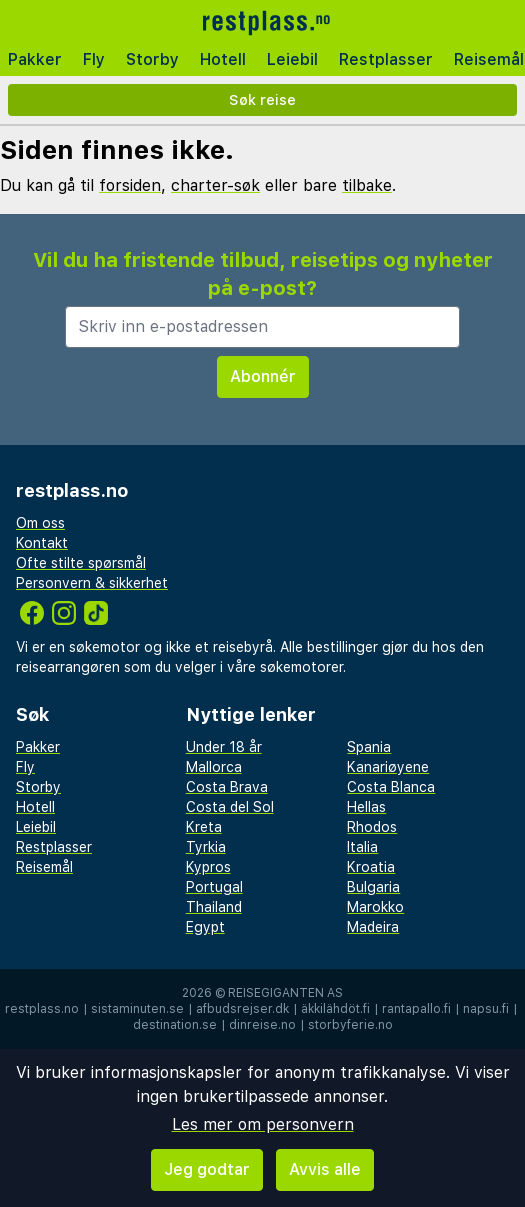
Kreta (204, 827)
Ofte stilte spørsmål (81, 563)
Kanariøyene (388, 767)
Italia (362, 847)
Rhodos (372, 827)
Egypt (205, 927)
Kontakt (42, 543)
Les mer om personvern (263, 1124)
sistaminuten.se (137, 1009)
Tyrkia (206, 847)
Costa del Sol (230, 807)
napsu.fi (486, 1009)
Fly (94, 59)
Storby (152, 59)
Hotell (223, 59)
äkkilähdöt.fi (335, 1009)
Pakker (35, 59)
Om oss (40, 523)
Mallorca (214, 767)
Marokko (375, 907)
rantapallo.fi (416, 1009)
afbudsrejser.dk (242, 1009)
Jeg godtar (207, 1169)
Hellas (366, 807)
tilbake (367, 185)
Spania (369, 747)
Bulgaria (373, 887)
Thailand (214, 907)
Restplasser (386, 59)
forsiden (130, 185)
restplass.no (42, 1009)
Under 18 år (224, 747)
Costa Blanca (391, 787)
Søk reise (262, 99)
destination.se (175, 1025)
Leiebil (292, 59)
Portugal (214, 887)
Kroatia (371, 867)
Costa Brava (227, 787)
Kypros (208, 867)
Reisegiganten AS (285, 993)
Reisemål (44, 867)
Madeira (373, 927)
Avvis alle (325, 1169)
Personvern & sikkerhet (92, 583)
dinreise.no (262, 1025)
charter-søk (215, 185)
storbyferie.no (350, 1025)
